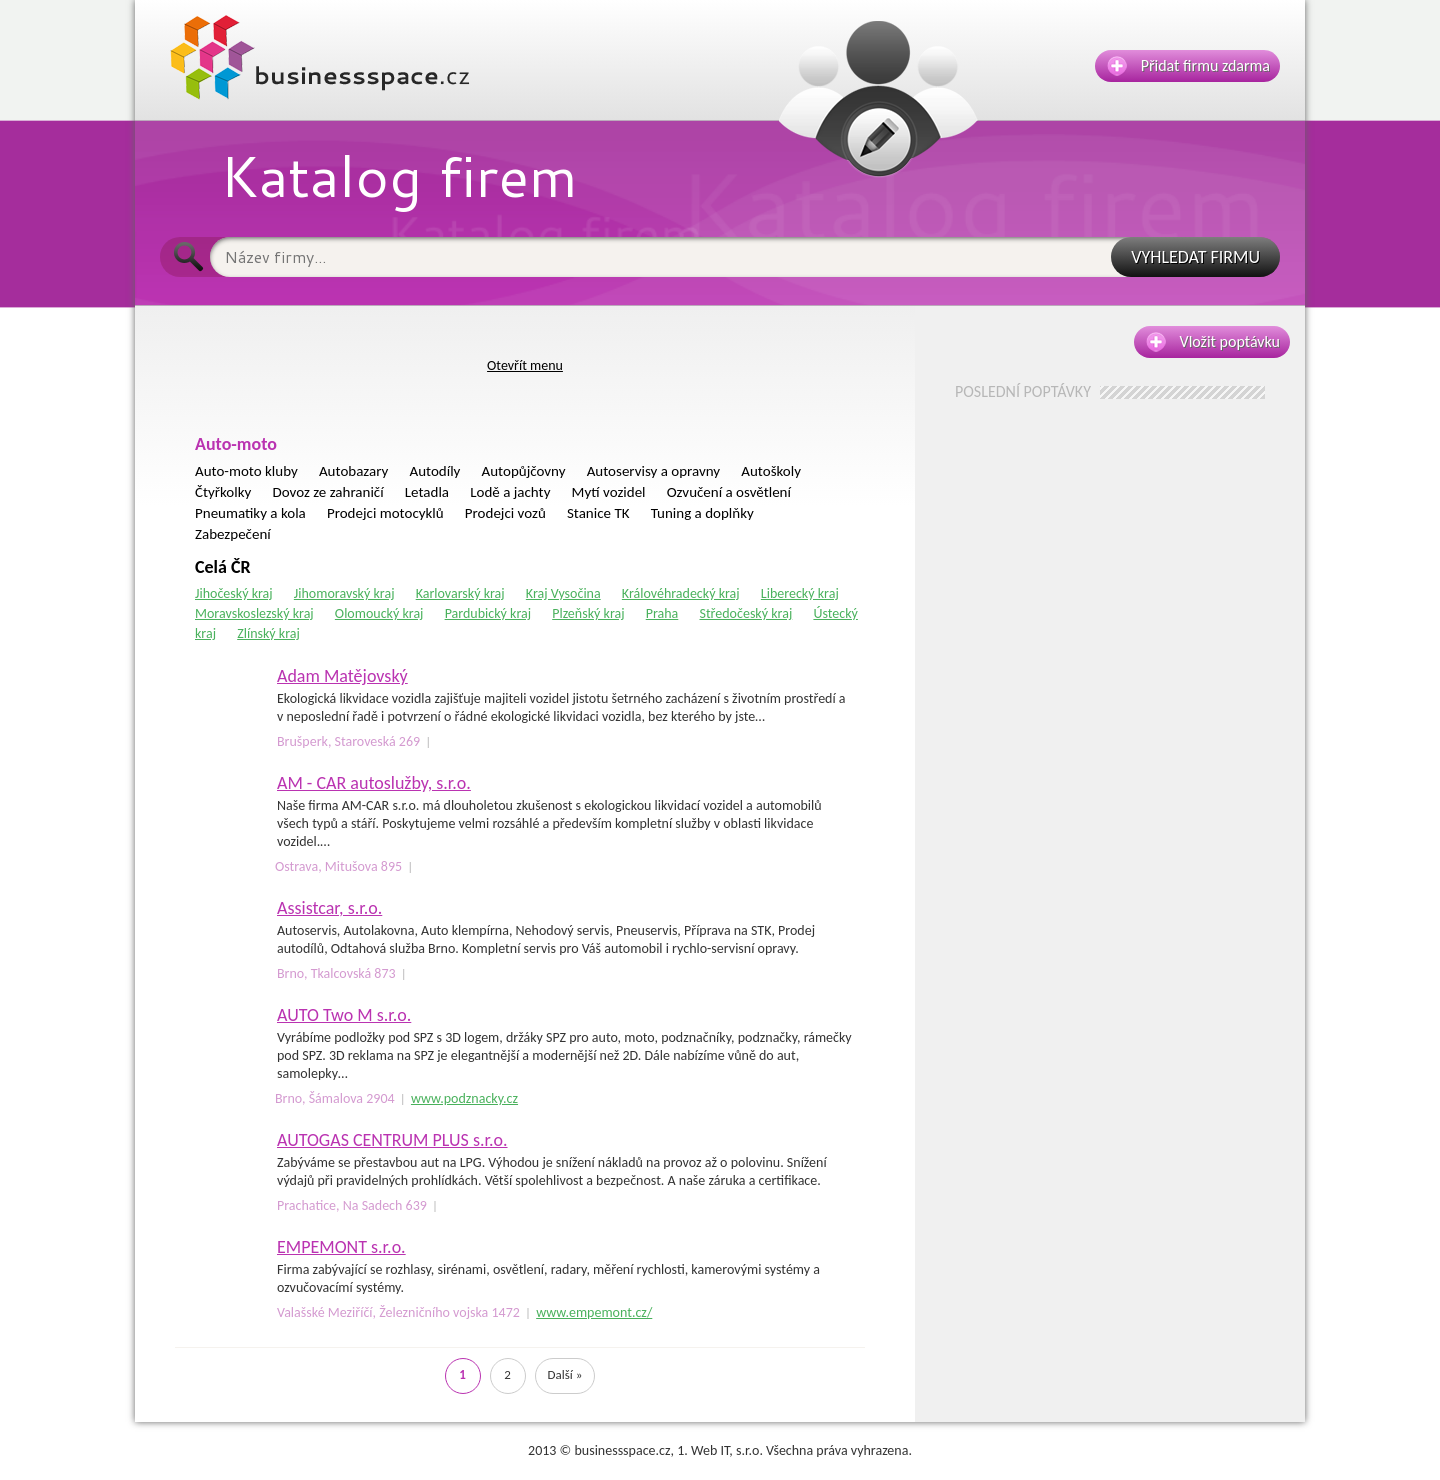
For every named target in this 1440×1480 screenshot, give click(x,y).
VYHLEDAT (1195, 257)
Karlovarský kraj (460, 593)
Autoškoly (771, 471)
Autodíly (434, 471)
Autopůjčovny (524, 471)
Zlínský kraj (268, 633)
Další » (565, 1374)
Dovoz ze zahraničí (328, 492)
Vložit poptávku (1213, 342)
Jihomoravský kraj (344, 593)
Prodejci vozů (505, 513)
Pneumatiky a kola (250, 513)
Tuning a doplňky (702, 513)
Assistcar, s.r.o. (329, 908)
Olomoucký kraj (379, 613)
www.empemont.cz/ (594, 1312)
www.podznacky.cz (464, 1098)
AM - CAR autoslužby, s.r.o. (374, 783)
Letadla (427, 492)
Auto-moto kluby (246, 471)
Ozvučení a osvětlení (729, 492)
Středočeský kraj (745, 613)
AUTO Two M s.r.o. (344, 1015)
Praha (662, 613)
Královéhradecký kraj (681, 593)
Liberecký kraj (800, 593)
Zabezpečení (233, 534)
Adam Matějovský (342, 676)
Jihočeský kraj (234, 593)
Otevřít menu (525, 365)
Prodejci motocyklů (385, 513)
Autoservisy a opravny (653, 471)
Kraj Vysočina (563, 593)
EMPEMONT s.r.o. (341, 1247)
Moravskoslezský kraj (254, 613)
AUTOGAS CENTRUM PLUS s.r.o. (392, 1140)
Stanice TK (598, 513)
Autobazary (353, 471)
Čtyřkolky (223, 492)
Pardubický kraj (488, 613)
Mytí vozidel (609, 492)
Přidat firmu (1188, 66)
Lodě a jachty (510, 492)
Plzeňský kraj (588, 613)
